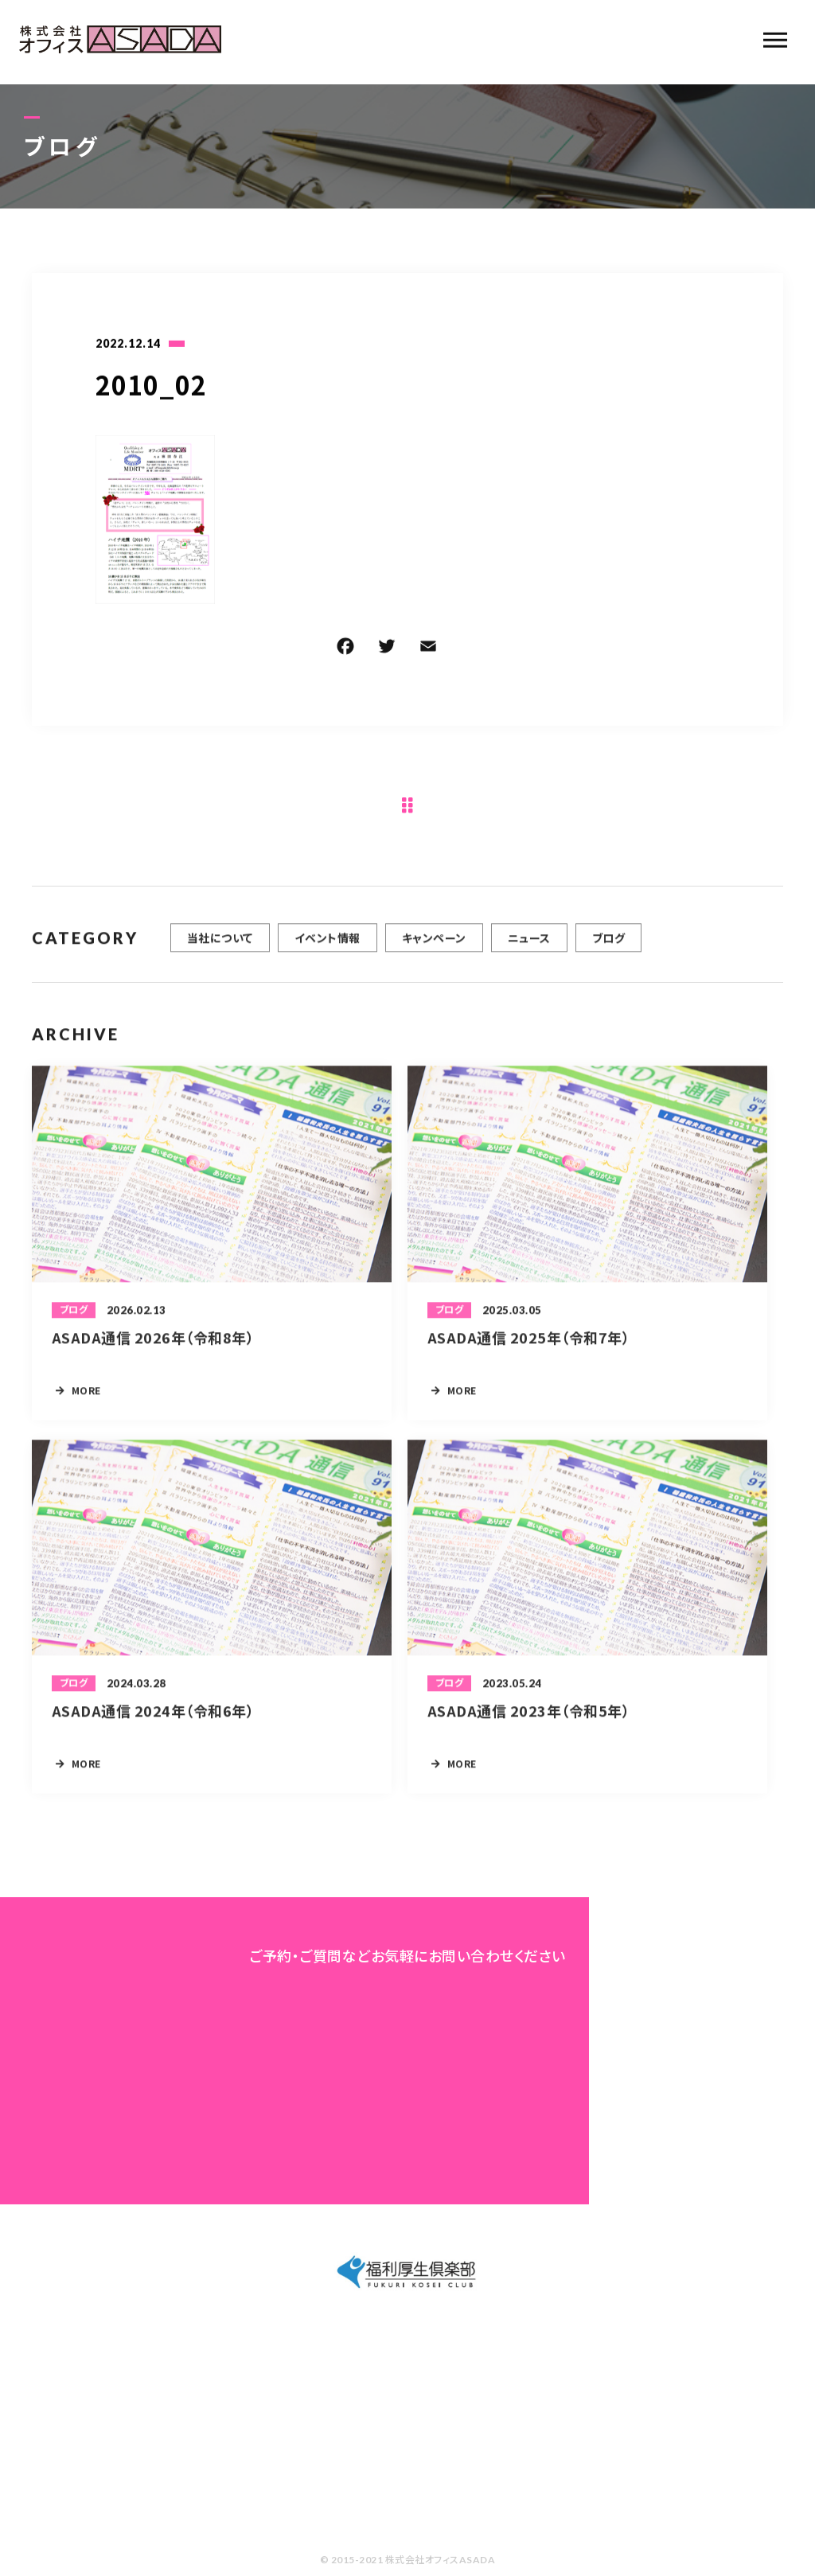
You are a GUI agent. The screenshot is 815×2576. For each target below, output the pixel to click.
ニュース (529, 944)
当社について (220, 944)
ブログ (608, 944)
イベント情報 (327, 944)
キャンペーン (434, 944)
